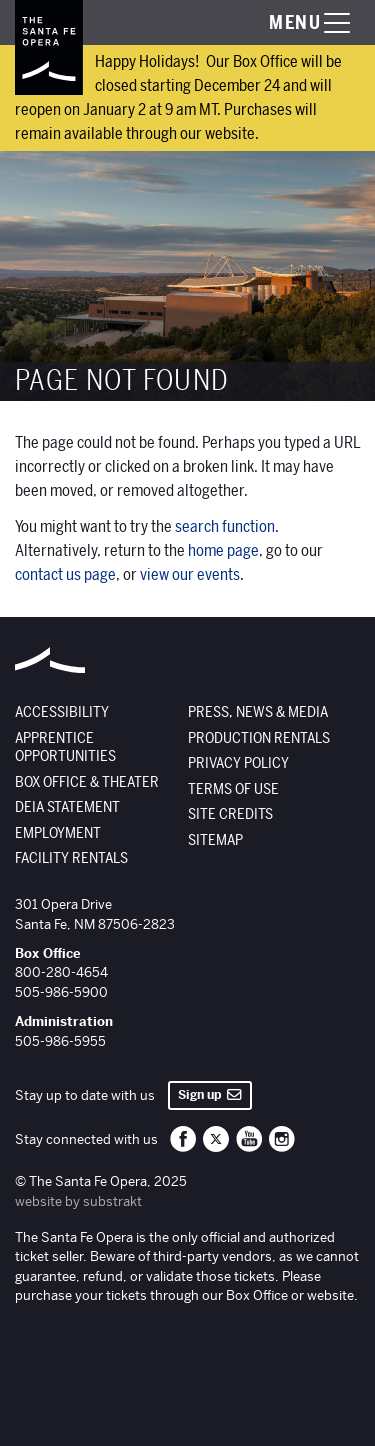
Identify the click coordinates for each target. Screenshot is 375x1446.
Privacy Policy (238, 763)
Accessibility (62, 712)
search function (225, 527)
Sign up (210, 1095)
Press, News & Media (258, 712)
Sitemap (215, 840)
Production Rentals (259, 738)
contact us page (65, 575)
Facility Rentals (71, 858)
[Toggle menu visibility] (290, 23)
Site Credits (230, 814)
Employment (58, 833)
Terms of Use (233, 789)
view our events (190, 575)
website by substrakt (78, 1201)
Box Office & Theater (87, 782)
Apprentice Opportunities (65, 747)
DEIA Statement (67, 807)
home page (223, 551)
